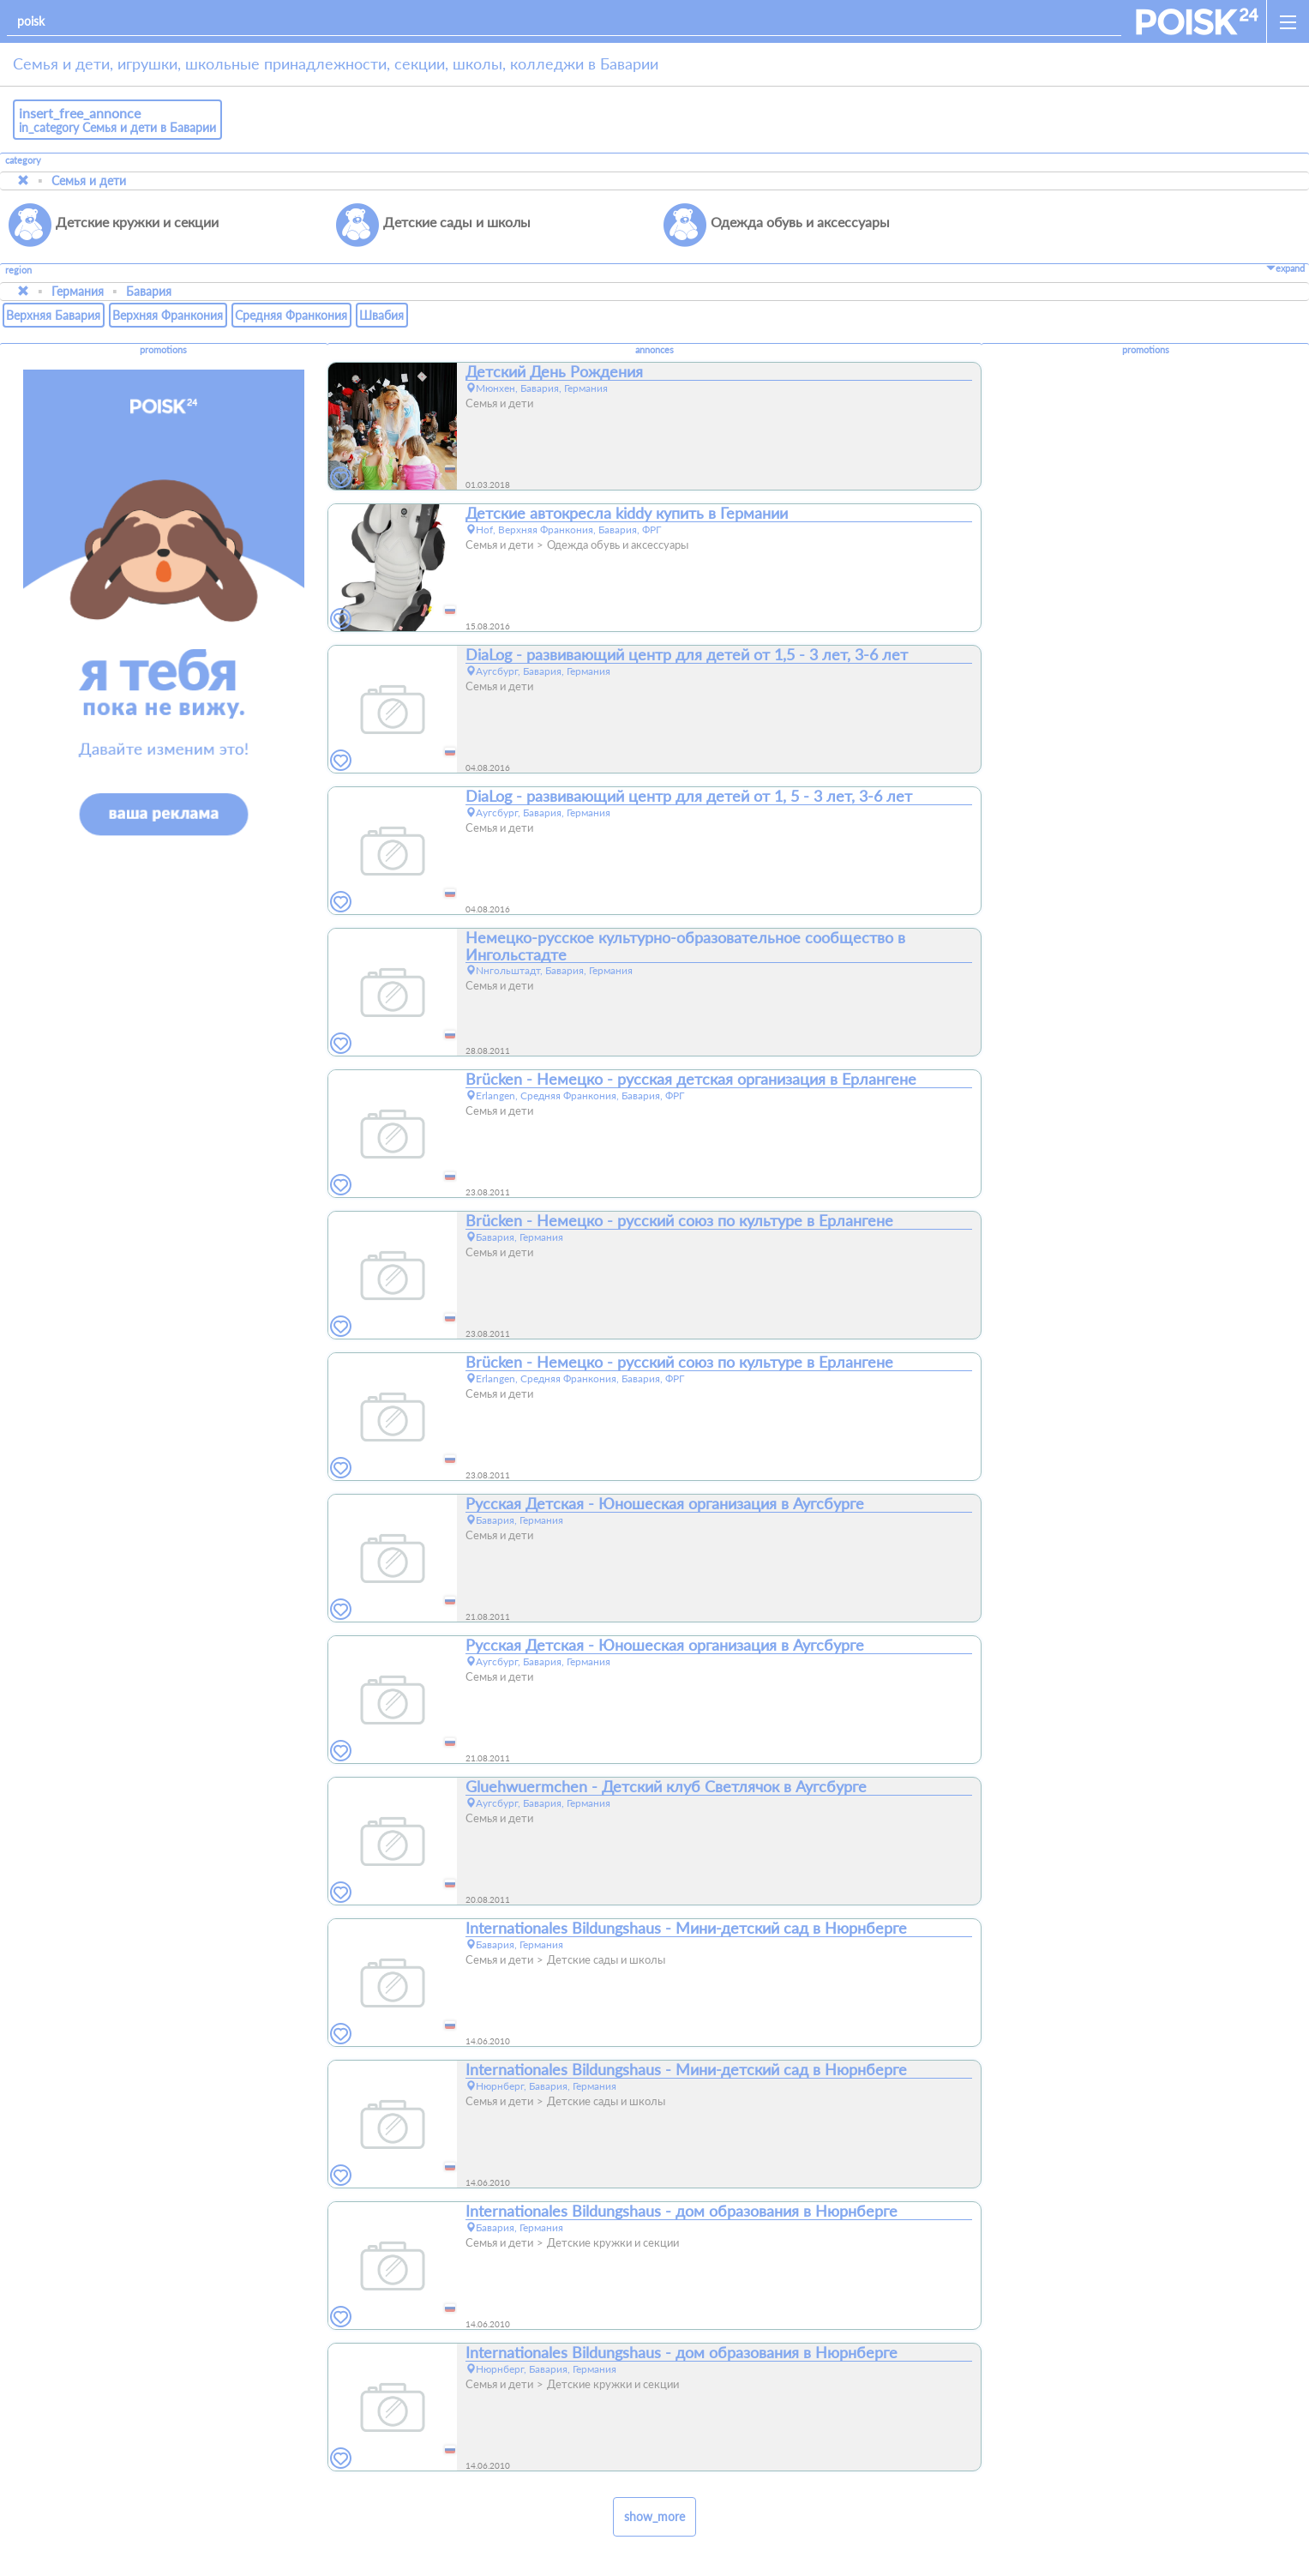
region (18, 270)
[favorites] (341, 478)
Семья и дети (88, 180)
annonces (654, 350)
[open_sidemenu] (1287, 21)
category (23, 160)
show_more (654, 2516)
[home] (1197, 21)
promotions (163, 350)
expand (1285, 268)
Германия (77, 291)
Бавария (148, 291)
